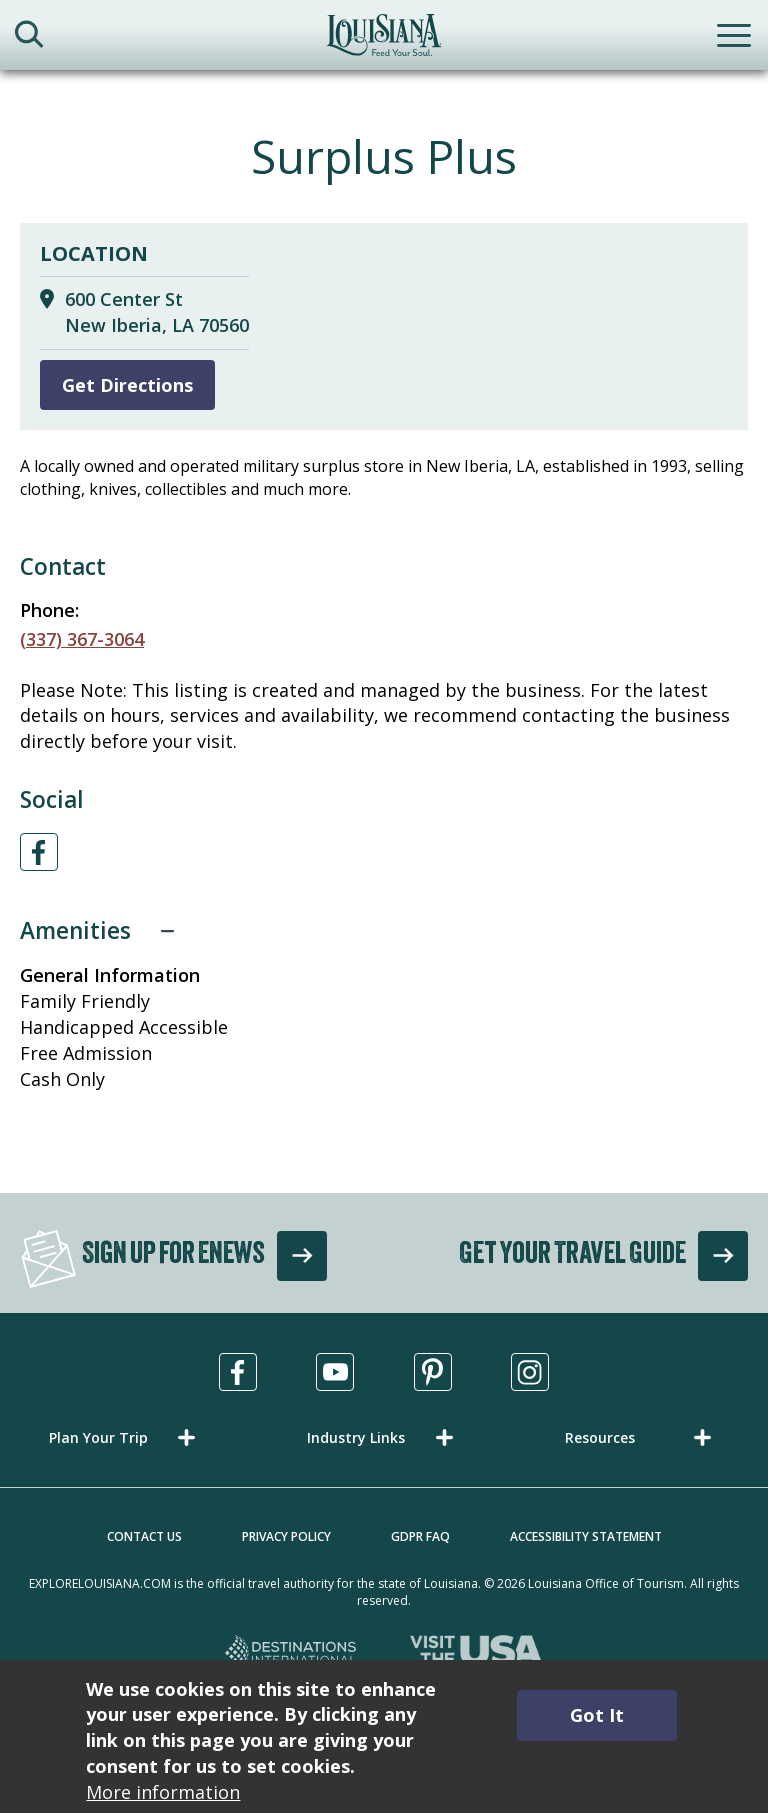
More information (163, 1792)
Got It (597, 1715)
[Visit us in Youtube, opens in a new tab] (335, 1372)
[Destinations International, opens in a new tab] (291, 1653)
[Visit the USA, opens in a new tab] (476, 1653)
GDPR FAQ (420, 1536)
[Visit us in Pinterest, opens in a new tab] (433, 1372)
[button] (126, 1437)
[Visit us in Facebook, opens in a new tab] (238, 1372)
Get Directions (127, 385)
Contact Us (144, 1536)
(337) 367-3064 (82, 639)
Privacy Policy (286, 1536)
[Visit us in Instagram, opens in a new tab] (530, 1372)
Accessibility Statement (586, 1536)
